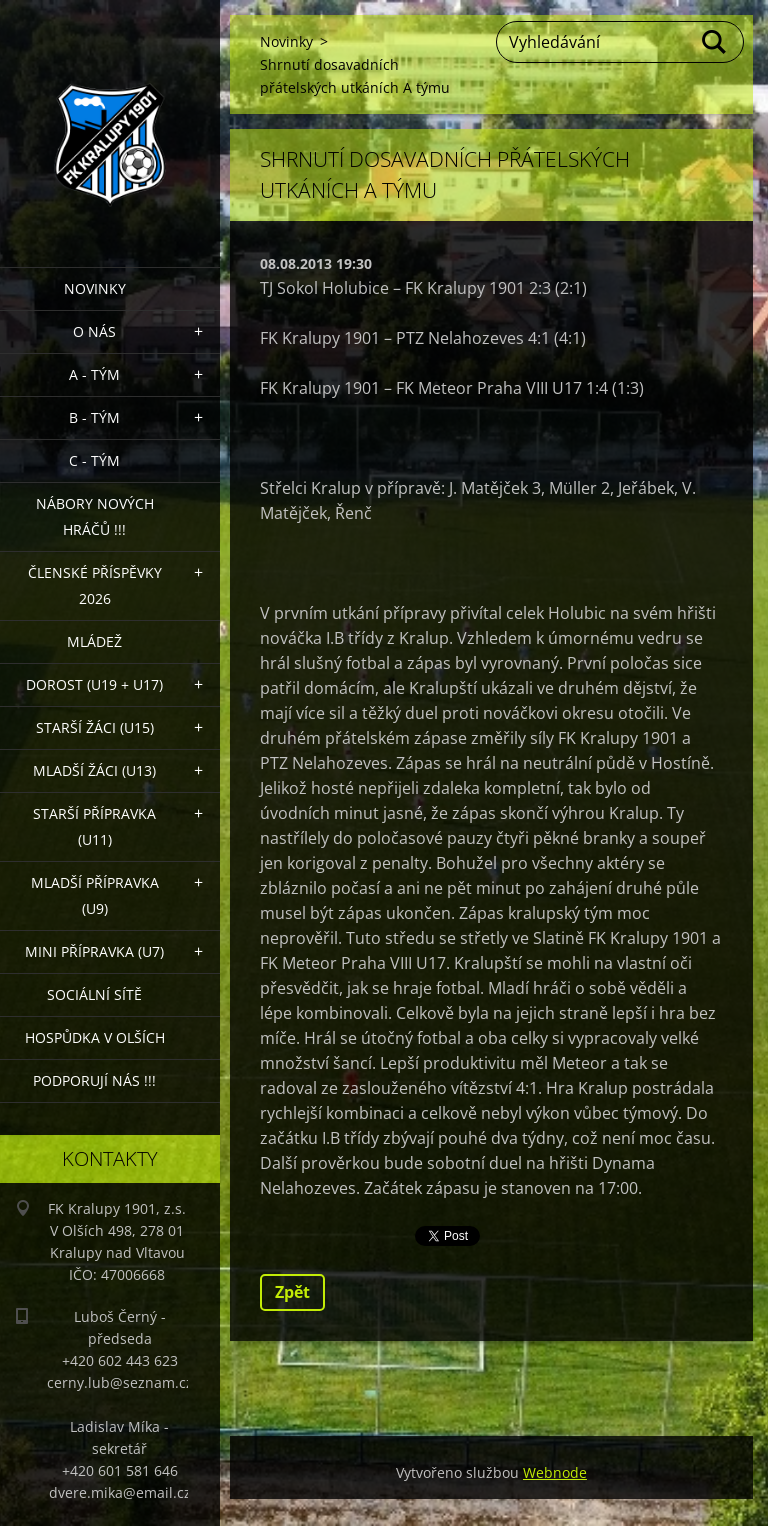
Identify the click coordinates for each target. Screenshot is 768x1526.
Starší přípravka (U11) (94, 826)
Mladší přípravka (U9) (95, 895)
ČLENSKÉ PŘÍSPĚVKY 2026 (95, 585)
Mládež (94, 641)
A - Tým (94, 374)
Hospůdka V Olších (95, 1037)
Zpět (292, 1292)
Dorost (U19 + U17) (94, 684)
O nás (94, 331)
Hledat (715, 42)
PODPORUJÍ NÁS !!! (94, 1080)
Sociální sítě (94, 994)
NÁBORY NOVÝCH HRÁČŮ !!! (95, 516)
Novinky (95, 288)
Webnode (555, 1472)
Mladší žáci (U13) (94, 770)
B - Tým (94, 417)
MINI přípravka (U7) (94, 951)
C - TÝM (94, 460)
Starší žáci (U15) (95, 727)
